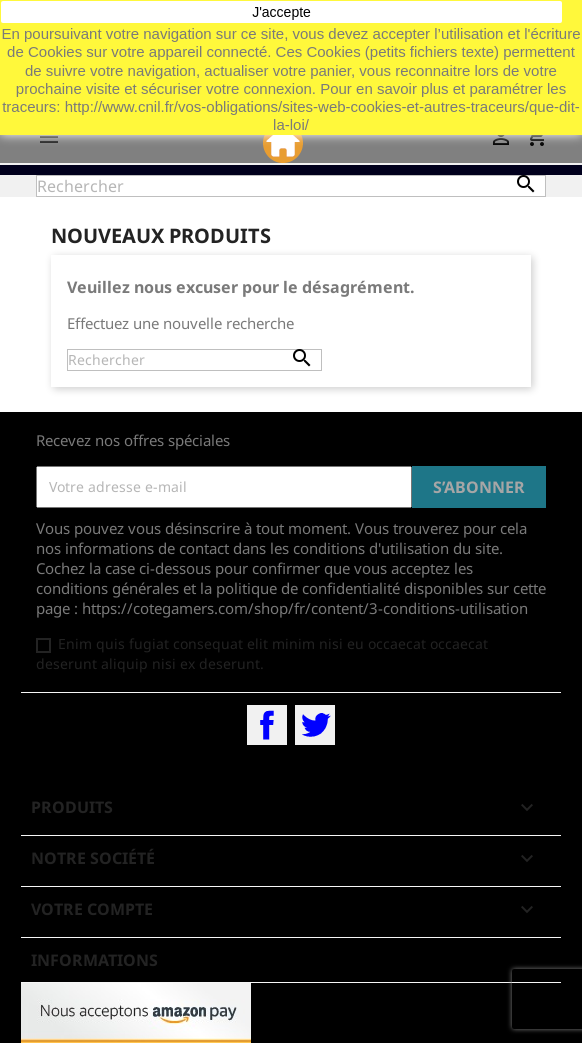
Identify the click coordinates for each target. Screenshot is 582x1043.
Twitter (315, 725)
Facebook (267, 725)
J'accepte (281, 12)
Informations (94, 960)
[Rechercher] (291, 186)
